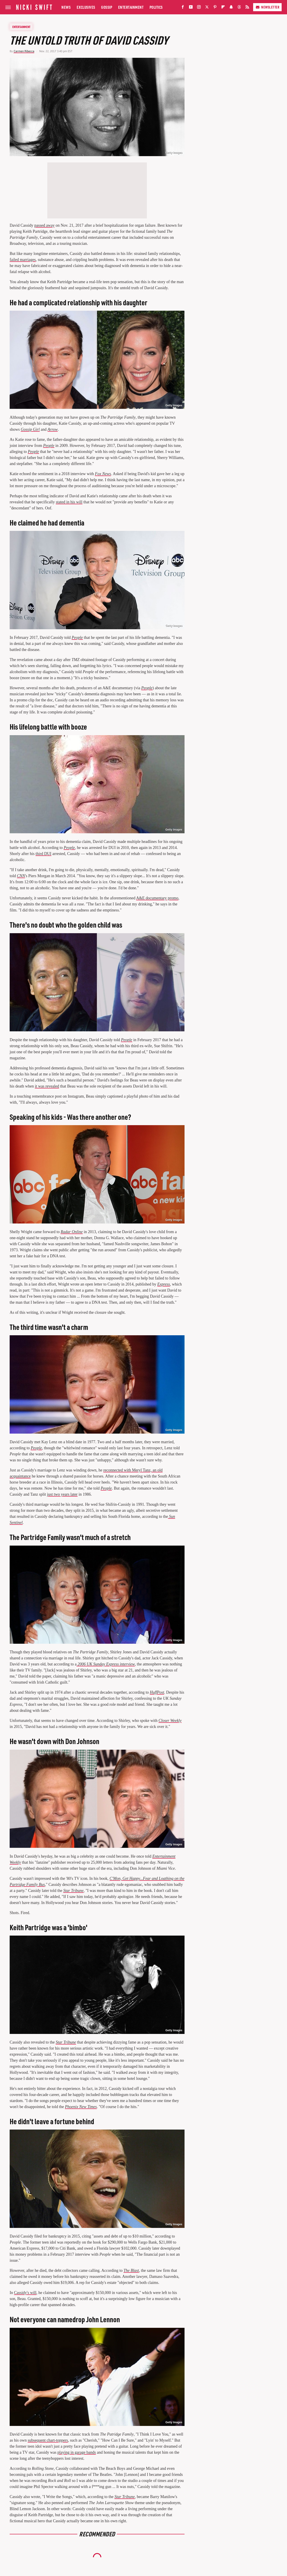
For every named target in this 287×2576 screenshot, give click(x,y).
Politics (156, 7)
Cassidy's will (25, 2292)
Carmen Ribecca (24, 51)
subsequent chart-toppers (48, 2440)
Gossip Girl (30, 429)
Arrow (53, 429)
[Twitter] (207, 8)
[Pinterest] (215, 8)
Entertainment (131, 7)
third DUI (43, 853)
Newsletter (267, 7)
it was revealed (47, 1086)
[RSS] (247, 8)
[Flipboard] (223, 8)
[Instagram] (199, 8)
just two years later (62, 1494)
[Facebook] (182, 8)
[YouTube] (191, 8)
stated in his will (69, 502)
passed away (44, 225)
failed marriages (23, 259)
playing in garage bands (76, 2452)
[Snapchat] (231, 8)
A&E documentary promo (157, 898)
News (66, 7)
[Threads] (239, 8)
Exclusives (86, 7)
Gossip (106, 7)
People (106, 1488)
